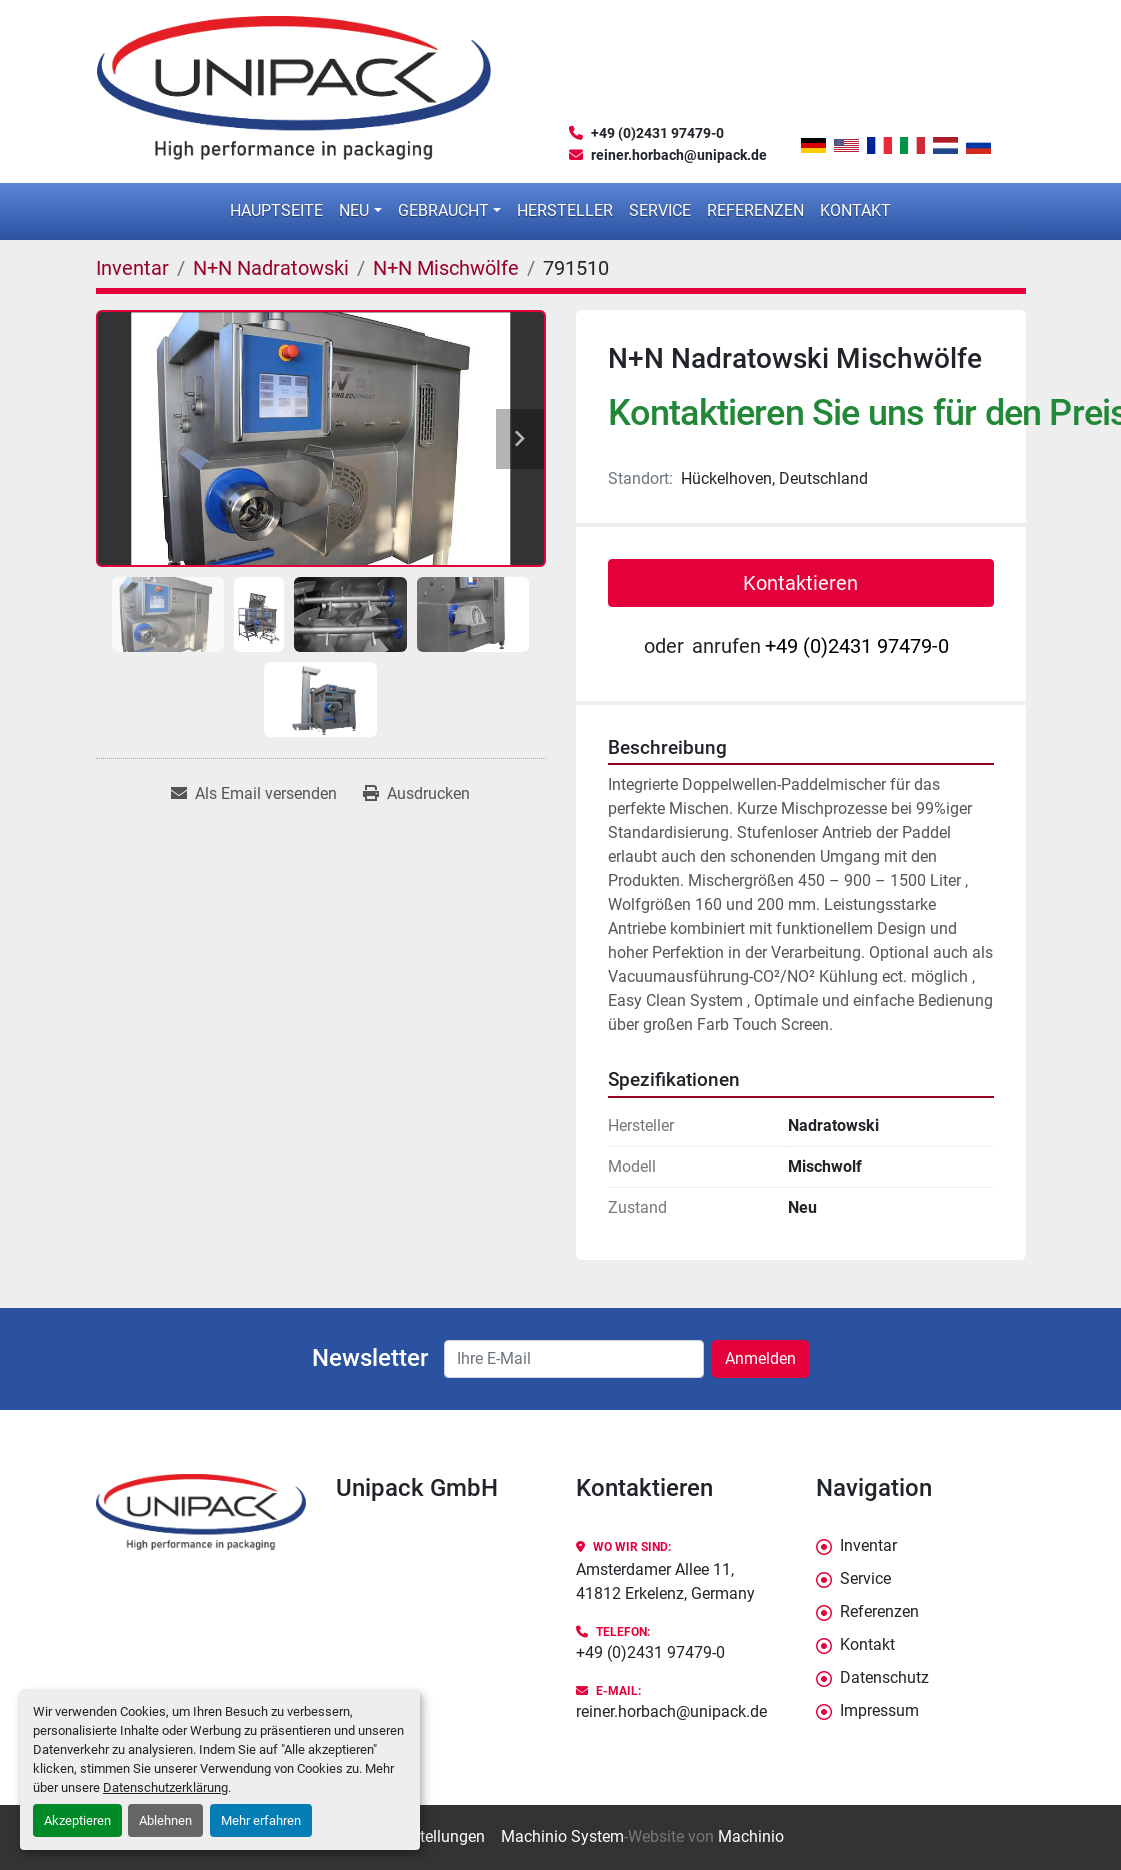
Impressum (879, 1710)
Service (660, 210)
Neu (354, 210)
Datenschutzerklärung (165, 1787)
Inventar (868, 1545)
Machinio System (562, 1836)
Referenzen (755, 210)
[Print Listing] (416, 794)
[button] (360, 211)
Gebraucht (443, 210)
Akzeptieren (77, 1820)
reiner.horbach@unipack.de (679, 155)
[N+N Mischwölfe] (446, 268)
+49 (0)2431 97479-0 (657, 133)
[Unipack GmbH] (201, 1512)
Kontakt (855, 210)
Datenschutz (884, 1677)
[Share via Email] (254, 794)
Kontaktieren (800, 583)
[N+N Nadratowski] (271, 268)
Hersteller (565, 210)
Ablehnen (165, 1820)
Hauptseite (276, 210)
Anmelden (760, 1358)
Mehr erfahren (261, 1820)
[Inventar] (132, 268)
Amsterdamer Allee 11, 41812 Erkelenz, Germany (665, 1581)
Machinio (751, 1836)
